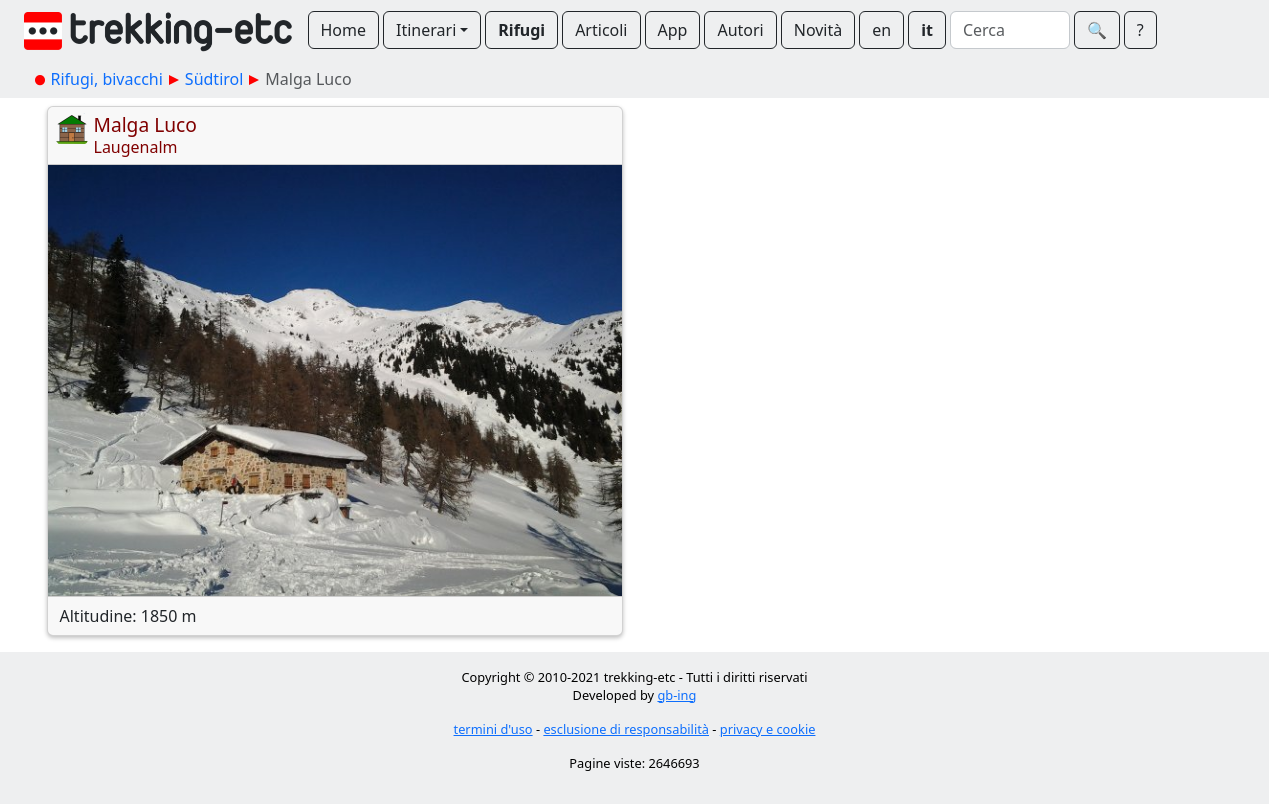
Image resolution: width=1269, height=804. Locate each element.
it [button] (927, 30)
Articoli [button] (601, 30)
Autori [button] (740, 30)
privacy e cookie (768, 729)
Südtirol (214, 79)
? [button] (1140, 30)
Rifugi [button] (521, 30)
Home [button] (344, 30)
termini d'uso (493, 729)
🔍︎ (1097, 30)
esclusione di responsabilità (626, 729)
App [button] (673, 30)
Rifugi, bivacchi (107, 79)
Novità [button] (818, 30)
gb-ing (676, 695)
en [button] (881, 30)
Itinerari (426, 30)
